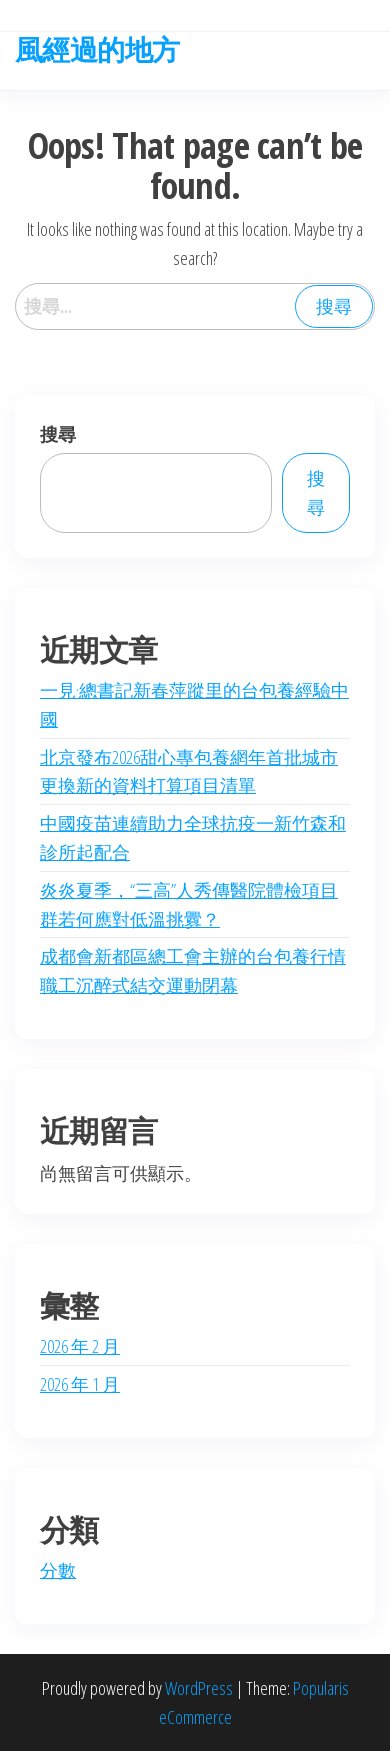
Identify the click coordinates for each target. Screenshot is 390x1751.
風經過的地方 (97, 49)
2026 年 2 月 (80, 1346)
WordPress (199, 1688)
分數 (58, 1570)
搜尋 (58, 434)
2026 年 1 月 (80, 1384)
